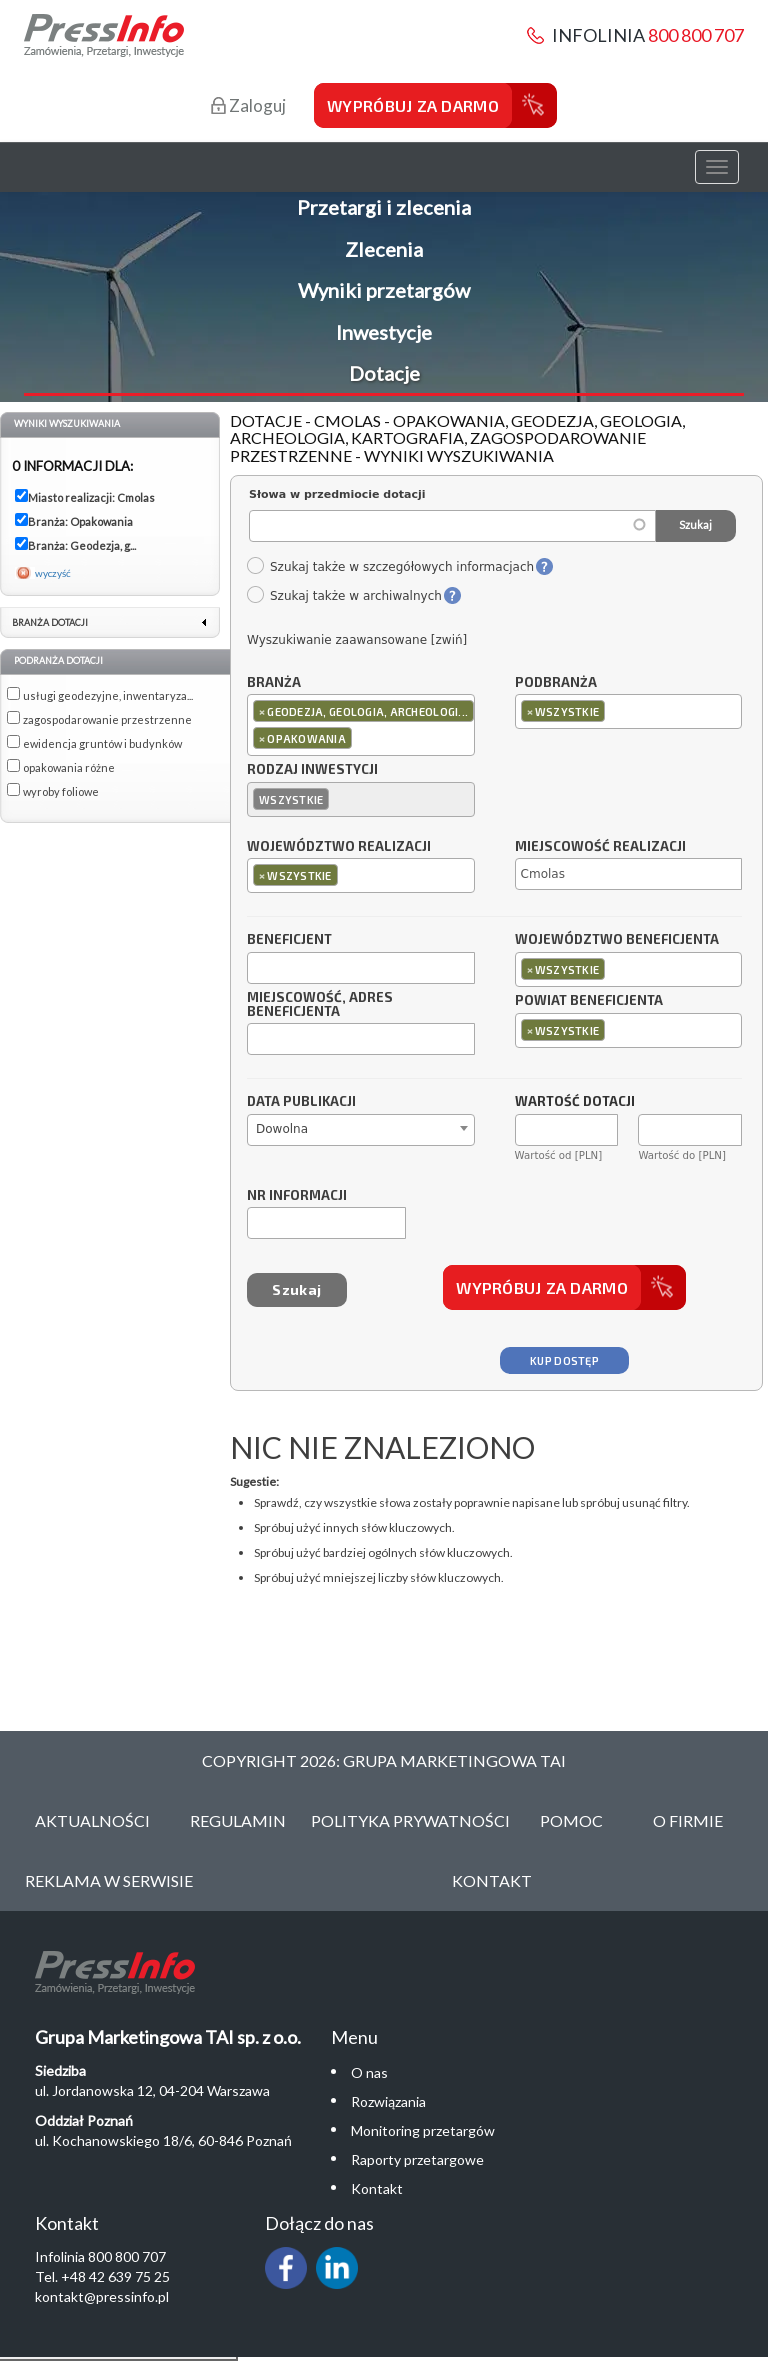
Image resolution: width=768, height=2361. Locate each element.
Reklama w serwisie (109, 1880)
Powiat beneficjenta (589, 1001)
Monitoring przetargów (423, 2130)
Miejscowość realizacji (600, 847)
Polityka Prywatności (410, 1820)
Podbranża (556, 683)
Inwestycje (384, 332)
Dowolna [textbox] (282, 1129)
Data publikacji (301, 1102)
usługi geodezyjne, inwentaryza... (108, 695)
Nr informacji (297, 1196)
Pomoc (571, 1820)
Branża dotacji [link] (50, 622)
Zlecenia (384, 249)
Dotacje (384, 373)
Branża (274, 683)
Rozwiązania (388, 2101)
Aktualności (92, 1820)
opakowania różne (69, 767)
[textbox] (361, 737)
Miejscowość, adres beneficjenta (320, 1005)
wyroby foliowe (61, 791)
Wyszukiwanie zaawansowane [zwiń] (357, 640)
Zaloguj (248, 105)
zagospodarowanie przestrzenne (107, 719)
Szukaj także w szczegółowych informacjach (390, 567)
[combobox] (361, 725)
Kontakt (492, 1880)
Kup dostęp (564, 1360)
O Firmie (688, 1820)
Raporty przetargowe (417, 2159)
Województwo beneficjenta (617, 940)
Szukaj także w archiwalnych (344, 596)
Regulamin (238, 1820)
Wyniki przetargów (384, 290)
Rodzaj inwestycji (312, 770)
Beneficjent (289, 940)
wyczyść (53, 573)
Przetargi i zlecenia (384, 207)
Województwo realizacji (339, 847)
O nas (369, 2072)
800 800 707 (696, 35)
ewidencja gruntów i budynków (102, 743)
